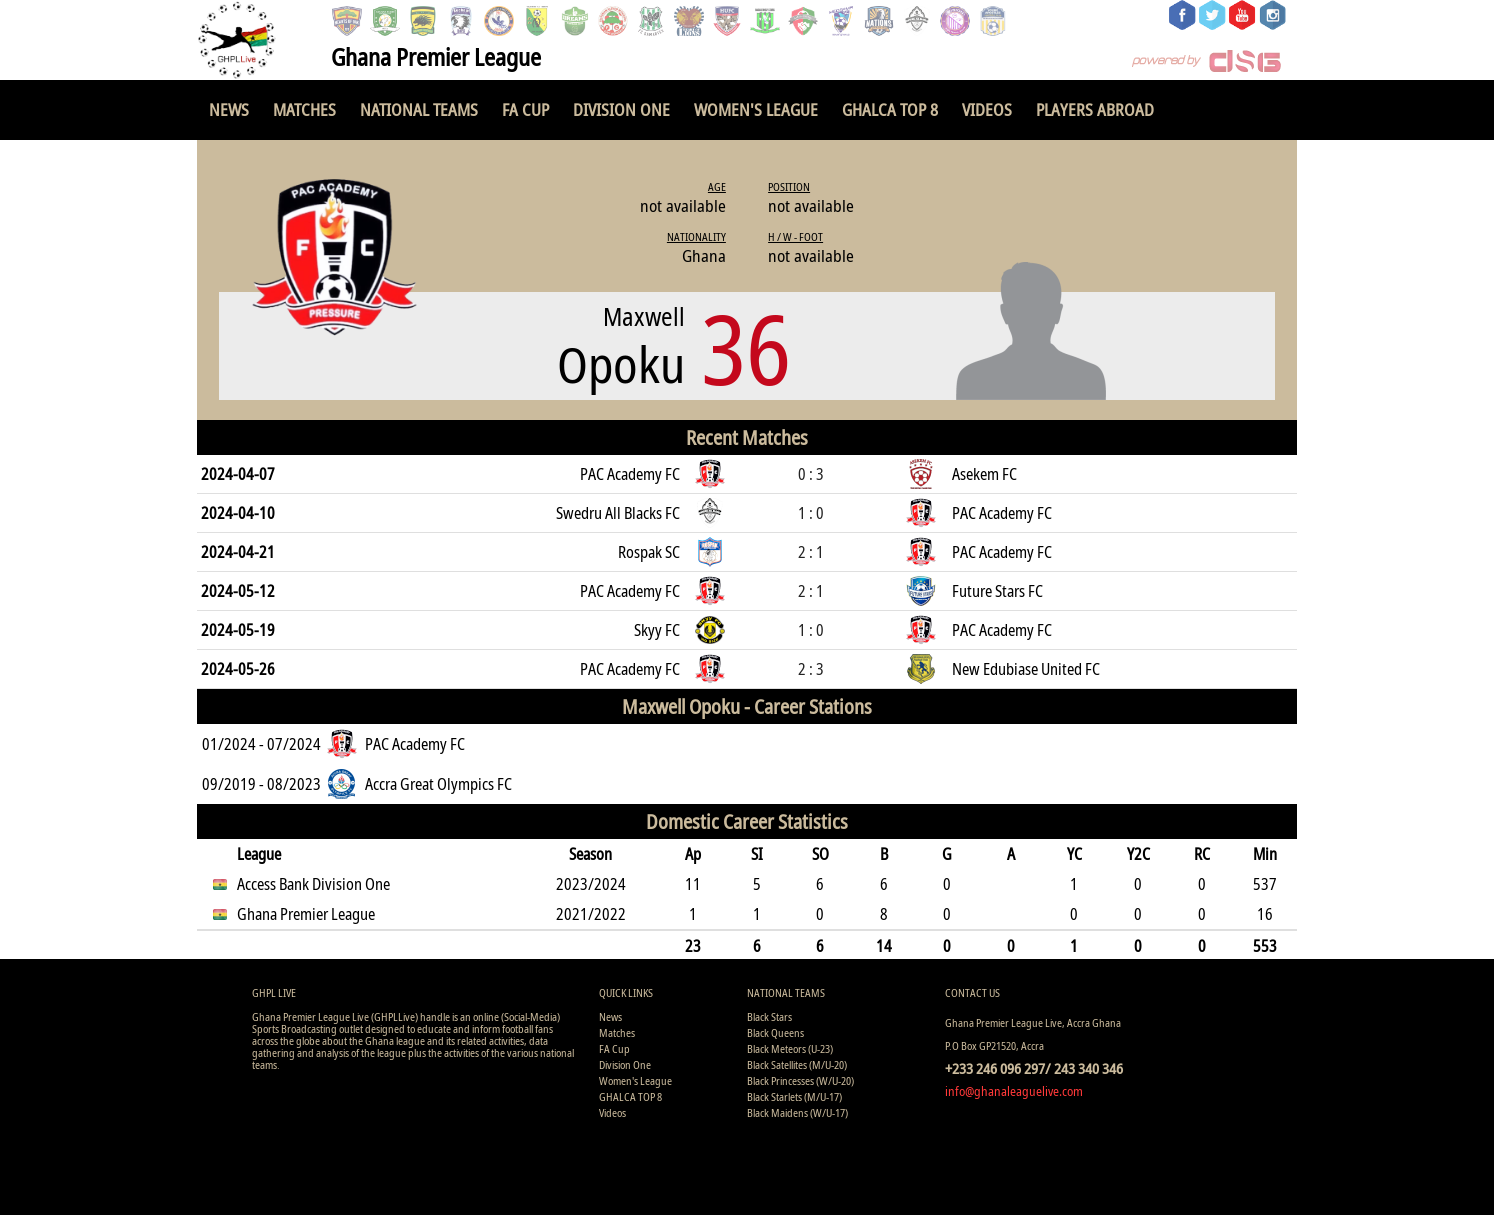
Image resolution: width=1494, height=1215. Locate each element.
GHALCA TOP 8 (890, 109)
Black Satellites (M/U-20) (797, 1064)
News (229, 109)
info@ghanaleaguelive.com (1014, 1091)
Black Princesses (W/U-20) (800, 1080)
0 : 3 (811, 474)
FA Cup (525, 109)
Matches (304, 109)
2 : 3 (811, 669)
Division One (621, 109)
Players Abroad (1095, 109)
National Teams (419, 109)
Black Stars (769, 1016)
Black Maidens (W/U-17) (797, 1112)
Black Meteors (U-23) (790, 1048)
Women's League (756, 109)
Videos (987, 109)
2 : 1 (811, 552)
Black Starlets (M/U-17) (794, 1096)
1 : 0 (811, 513)
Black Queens (775, 1032)
